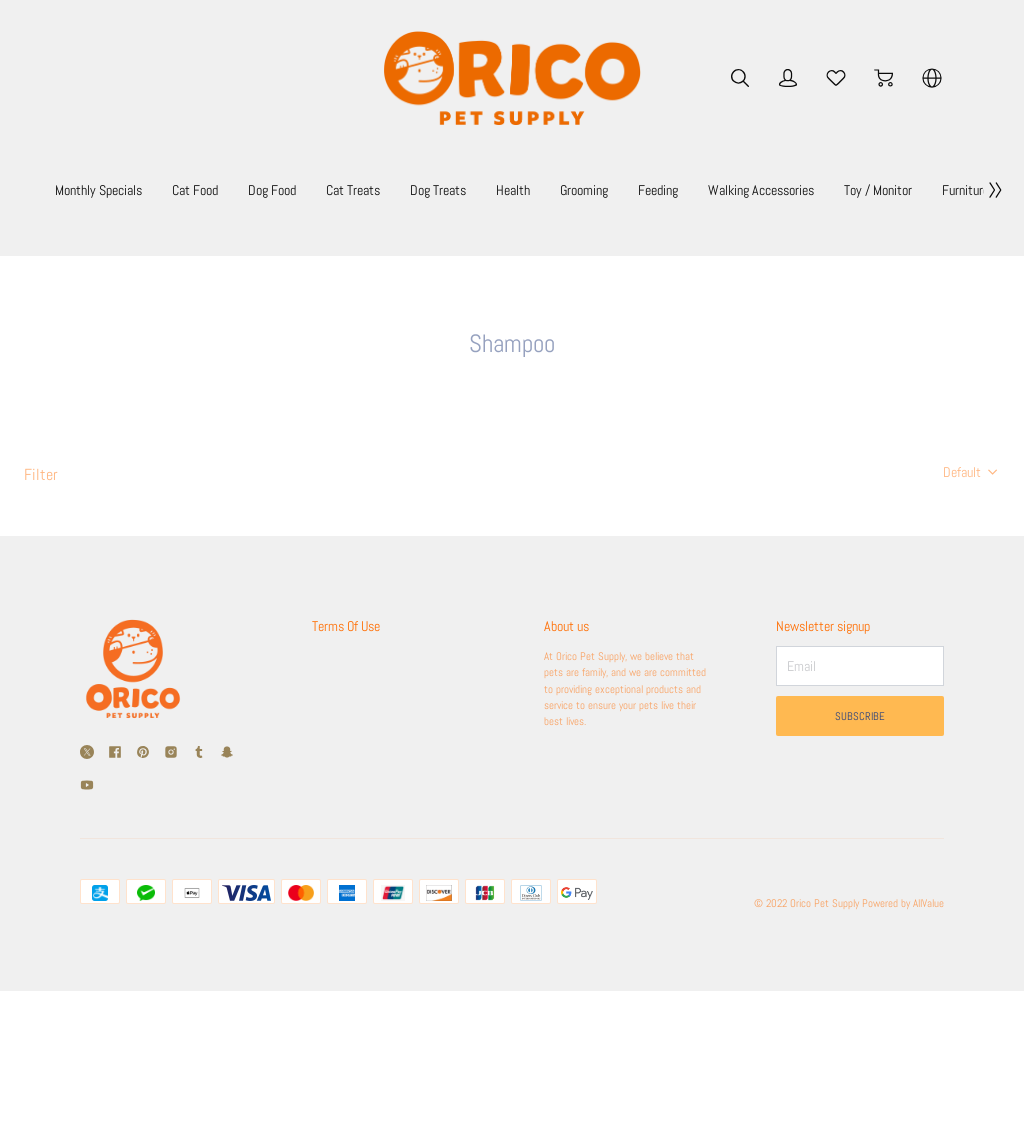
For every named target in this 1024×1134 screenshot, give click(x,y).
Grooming (755, 189)
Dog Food (384, 189)
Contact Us (340, 904)
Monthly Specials (176, 189)
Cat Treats (481, 189)
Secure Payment (354, 848)
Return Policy (346, 820)
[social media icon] (87, 888)
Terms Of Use (353, 760)
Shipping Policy (350, 792)
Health (671, 189)
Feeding (843, 189)
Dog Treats (582, 189)
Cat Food (293, 189)
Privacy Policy (348, 876)
